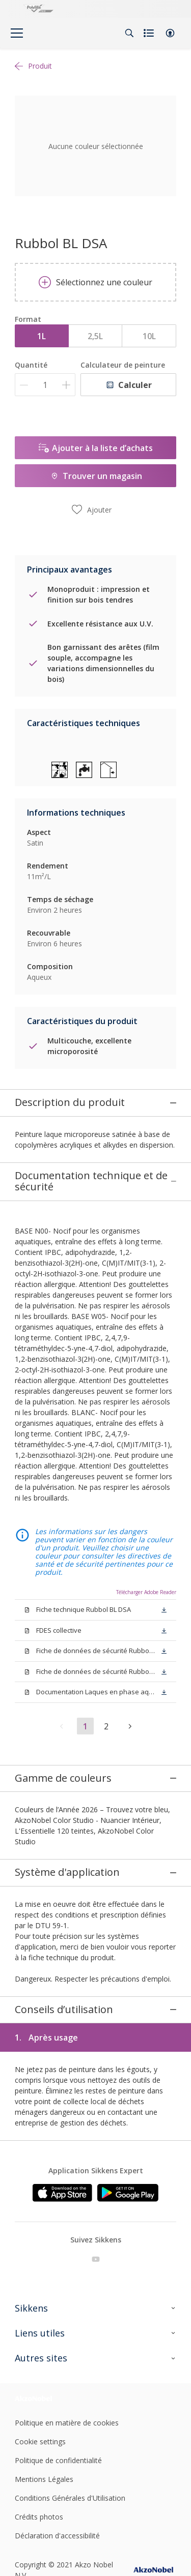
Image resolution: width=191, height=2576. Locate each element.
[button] (170, 33)
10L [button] (149, 336)
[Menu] (17, 33)
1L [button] (41, 336)
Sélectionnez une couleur (95, 282)
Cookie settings (40, 2205)
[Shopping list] (150, 33)
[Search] (129, 33)
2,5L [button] (95, 336)
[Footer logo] (41, 2162)
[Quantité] (45, 384)
